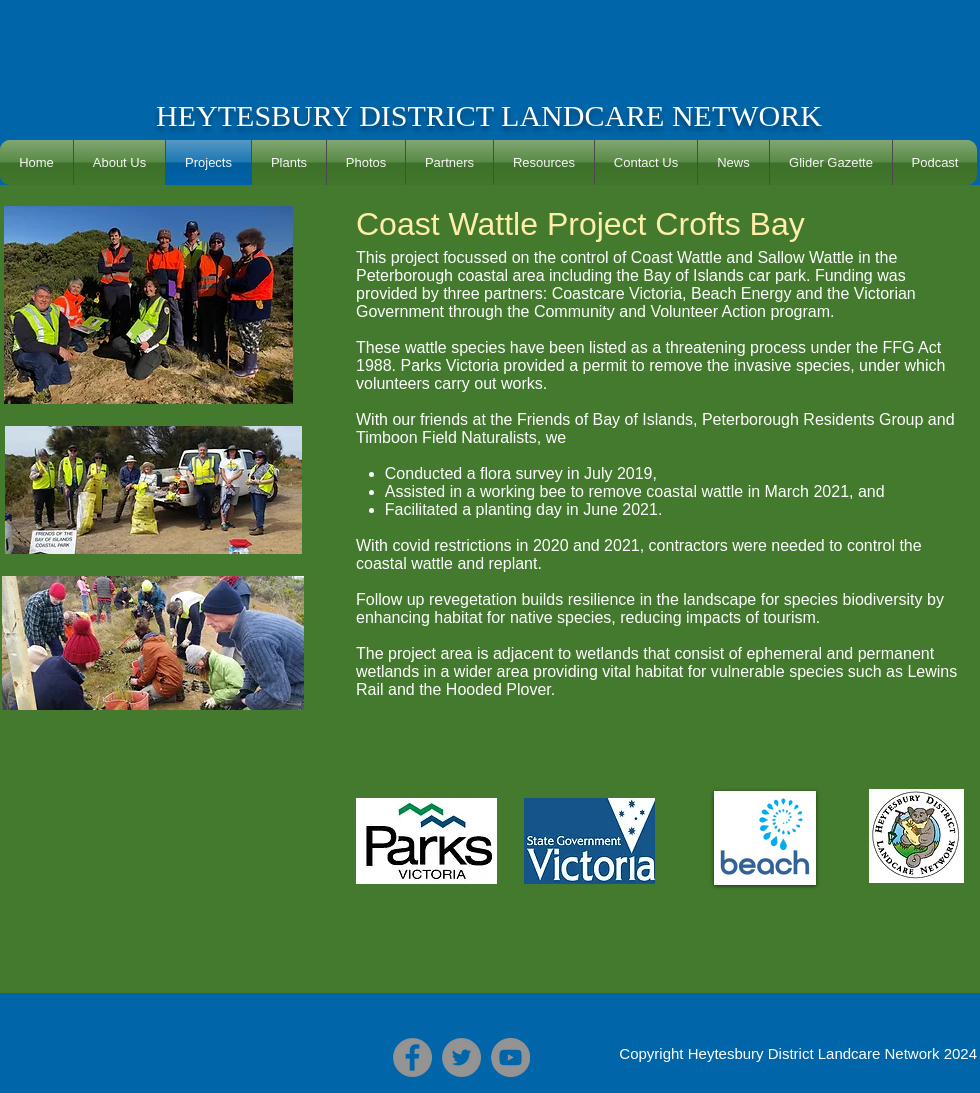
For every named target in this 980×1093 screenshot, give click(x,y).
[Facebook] (412, 1057)
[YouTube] (510, 1057)
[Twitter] (461, 1057)
